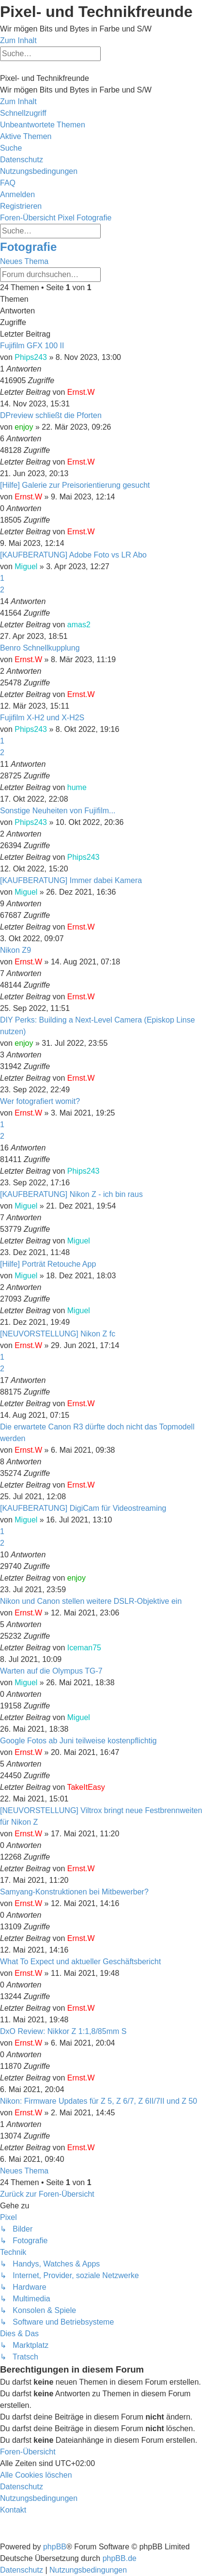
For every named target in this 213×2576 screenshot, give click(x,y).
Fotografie (28, 246)
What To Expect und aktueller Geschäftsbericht (80, 1961)
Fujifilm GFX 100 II (32, 345)
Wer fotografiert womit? (40, 1101)
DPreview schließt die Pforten (51, 415)
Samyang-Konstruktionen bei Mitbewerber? (74, 1892)
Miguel (26, 566)
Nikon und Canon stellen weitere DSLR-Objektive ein (91, 1601)
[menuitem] (42, 125)
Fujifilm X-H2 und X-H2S (42, 718)
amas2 (79, 625)
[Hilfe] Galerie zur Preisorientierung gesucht (75, 485)
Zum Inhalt (18, 40)
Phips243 (31, 357)
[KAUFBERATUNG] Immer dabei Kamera (71, 880)
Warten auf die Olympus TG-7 (51, 1671)
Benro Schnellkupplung (40, 648)
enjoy (24, 427)
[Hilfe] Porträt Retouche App (48, 1264)
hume (77, 787)
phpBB (54, 2547)
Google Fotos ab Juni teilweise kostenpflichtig (78, 1741)
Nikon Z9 (15, 950)
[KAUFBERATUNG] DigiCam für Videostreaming (83, 1508)
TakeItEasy (86, 1787)
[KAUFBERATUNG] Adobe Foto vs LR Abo (73, 555)
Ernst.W (81, 392)
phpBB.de (120, 2558)
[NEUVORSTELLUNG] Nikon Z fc (57, 1334)
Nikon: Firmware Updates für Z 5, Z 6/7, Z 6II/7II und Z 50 (98, 2101)
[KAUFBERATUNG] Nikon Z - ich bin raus (71, 1194)
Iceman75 (84, 1648)
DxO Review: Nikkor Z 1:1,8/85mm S (63, 2031)
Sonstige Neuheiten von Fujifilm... (57, 811)
